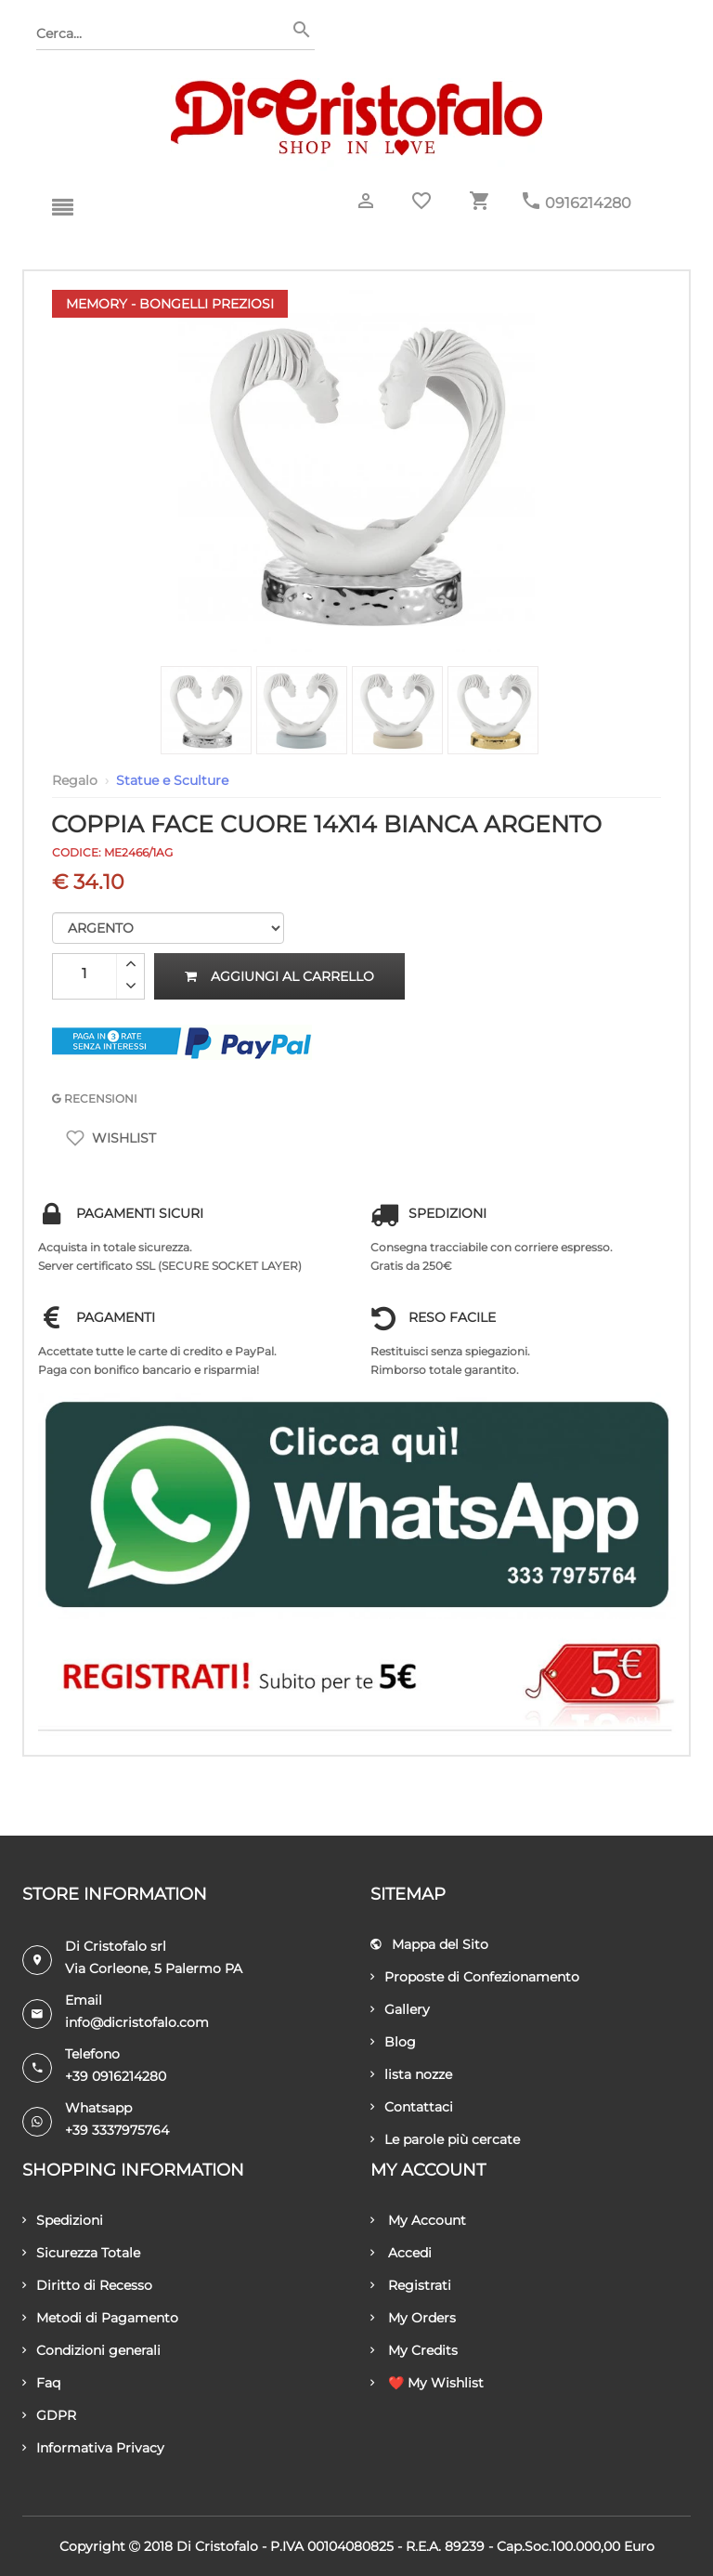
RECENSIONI (94, 1098)
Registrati (410, 2285)
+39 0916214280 (115, 2076)
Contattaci (411, 2107)
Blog (393, 2041)
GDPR (49, 2415)
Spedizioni (62, 2220)
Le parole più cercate (445, 2139)
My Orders (413, 2317)
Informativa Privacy (93, 2447)
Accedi (401, 2252)
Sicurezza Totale (81, 2252)
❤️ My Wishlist (427, 2382)
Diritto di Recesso (87, 2285)
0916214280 (588, 203)
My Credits (414, 2350)
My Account (418, 2220)
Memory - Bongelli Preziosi (170, 303)
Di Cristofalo (217, 2546)
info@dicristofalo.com (137, 2022)
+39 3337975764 (117, 2130)
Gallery (400, 2009)
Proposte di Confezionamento (474, 1976)
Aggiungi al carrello (279, 976)
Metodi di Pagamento (100, 2317)
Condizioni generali (91, 2350)
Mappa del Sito (429, 1944)
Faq (41, 2382)
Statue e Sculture (172, 780)
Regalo (74, 780)
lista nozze (411, 2074)
